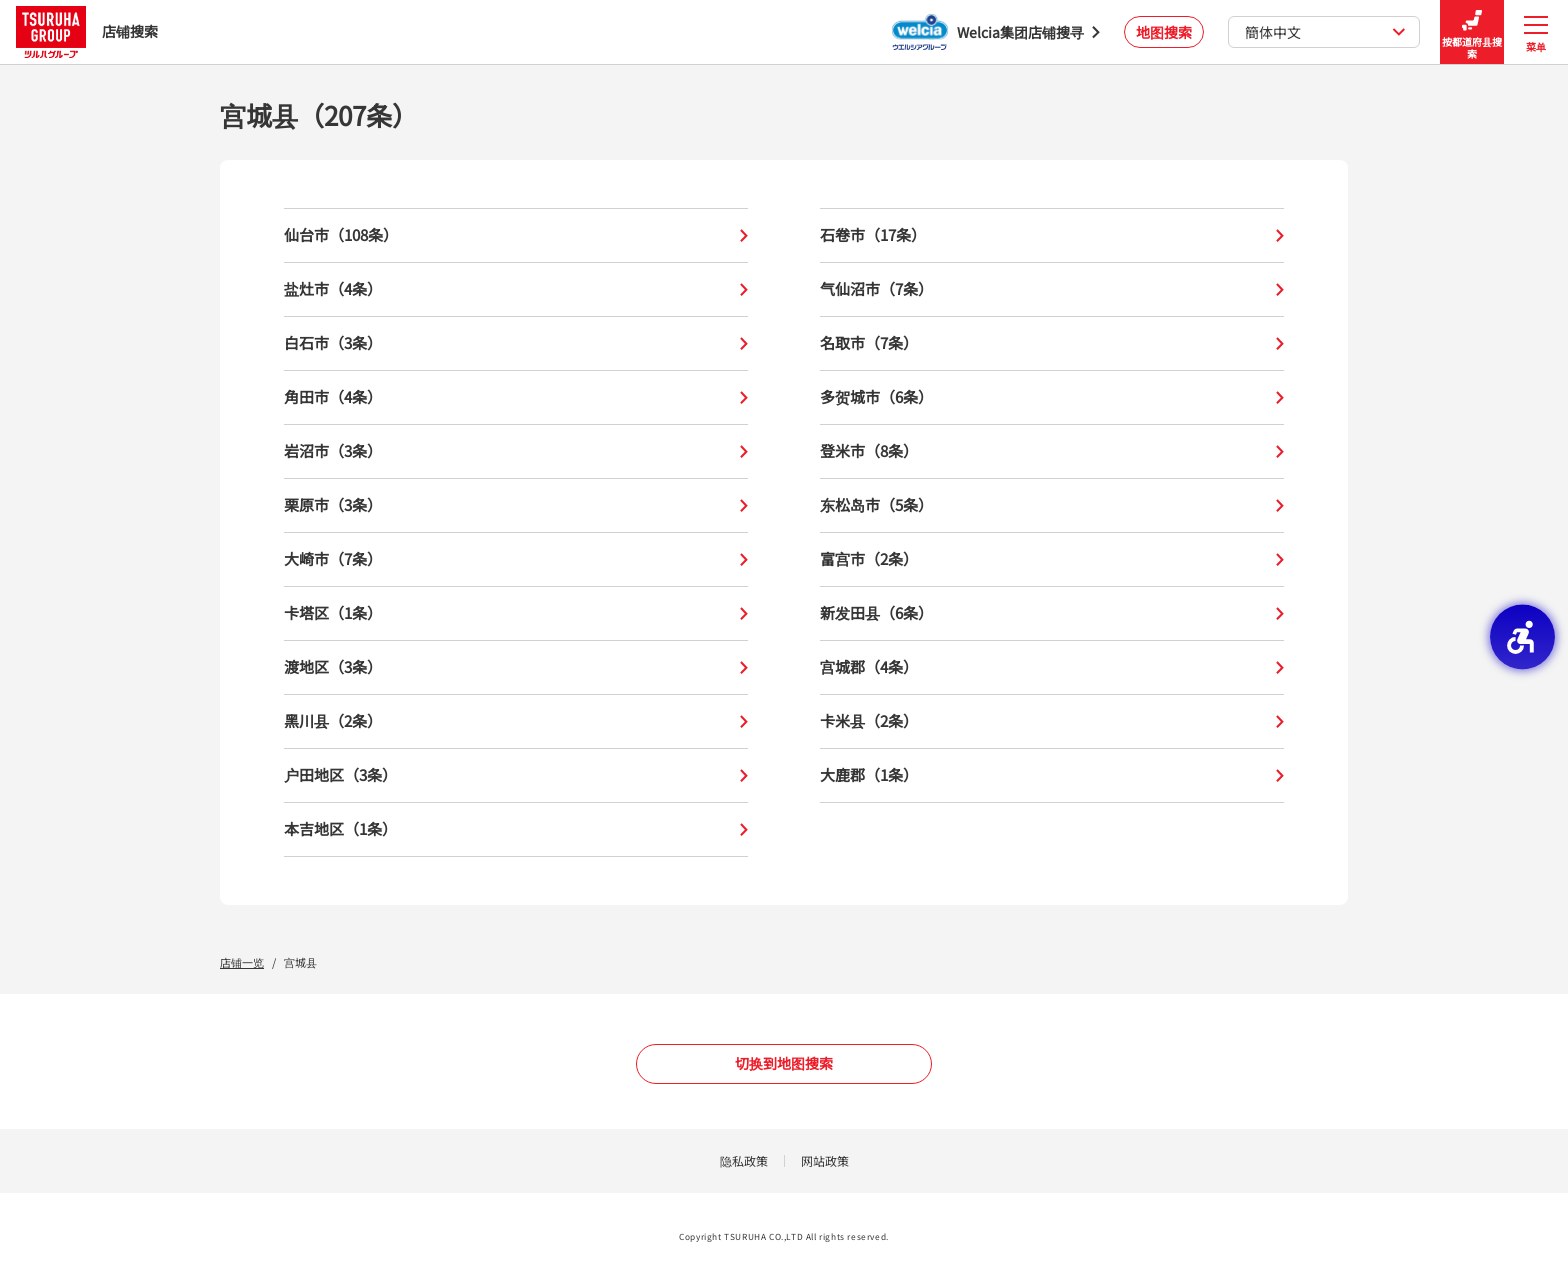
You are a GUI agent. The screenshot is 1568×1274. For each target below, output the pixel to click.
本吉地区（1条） (516, 829)
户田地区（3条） (516, 775)
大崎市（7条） (516, 559)
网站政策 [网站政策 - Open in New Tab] (825, 1160)
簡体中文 (1325, 32)
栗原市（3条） (516, 505)
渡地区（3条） (516, 667)
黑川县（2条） (516, 721)
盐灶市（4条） (516, 289)
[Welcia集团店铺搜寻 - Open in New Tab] (996, 32)
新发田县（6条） (1052, 613)
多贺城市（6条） (1052, 397)
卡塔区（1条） (516, 613)
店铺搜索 (87, 31)
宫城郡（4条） (1052, 667)
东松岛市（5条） (1052, 505)
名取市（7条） (1052, 343)
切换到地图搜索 (784, 1063)
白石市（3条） (516, 343)
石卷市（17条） (1052, 235)
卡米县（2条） (1052, 721)
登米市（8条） (1052, 451)
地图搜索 (1164, 32)
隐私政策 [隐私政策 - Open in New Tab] (744, 1160)
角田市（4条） (516, 397)
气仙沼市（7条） (1052, 289)
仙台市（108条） (516, 235)
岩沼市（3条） (516, 451)
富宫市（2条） (1052, 559)
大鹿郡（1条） (1052, 775)
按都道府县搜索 (1472, 32)
